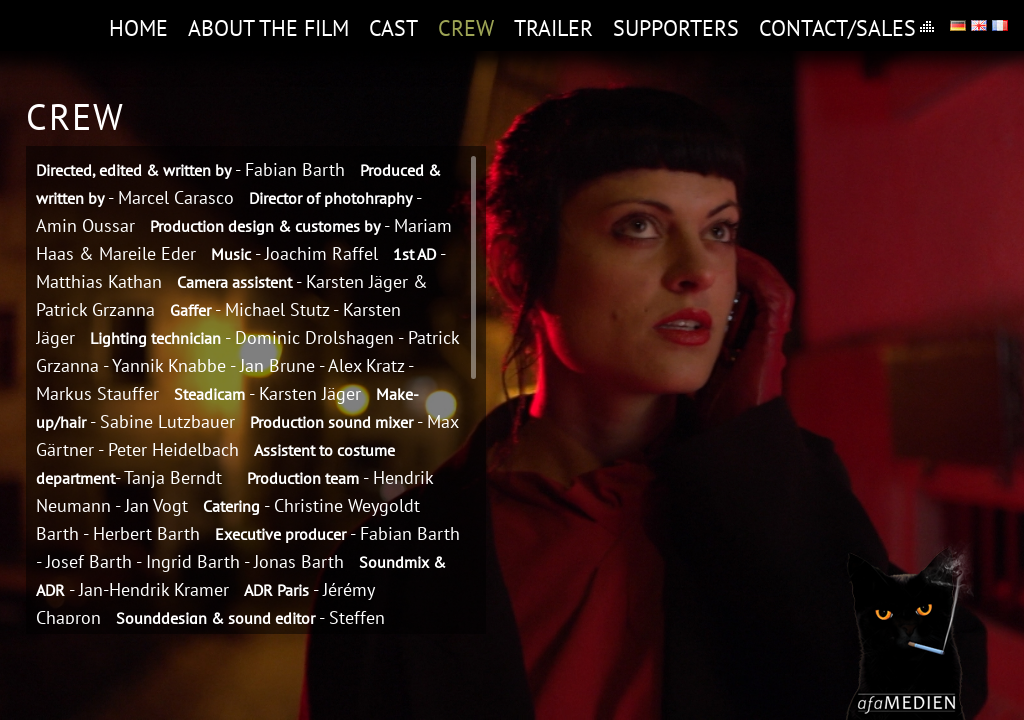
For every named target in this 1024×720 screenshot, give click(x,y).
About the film (268, 28)
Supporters (676, 28)
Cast (393, 28)
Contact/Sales (837, 28)
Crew (466, 28)
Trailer (553, 28)
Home (138, 28)
